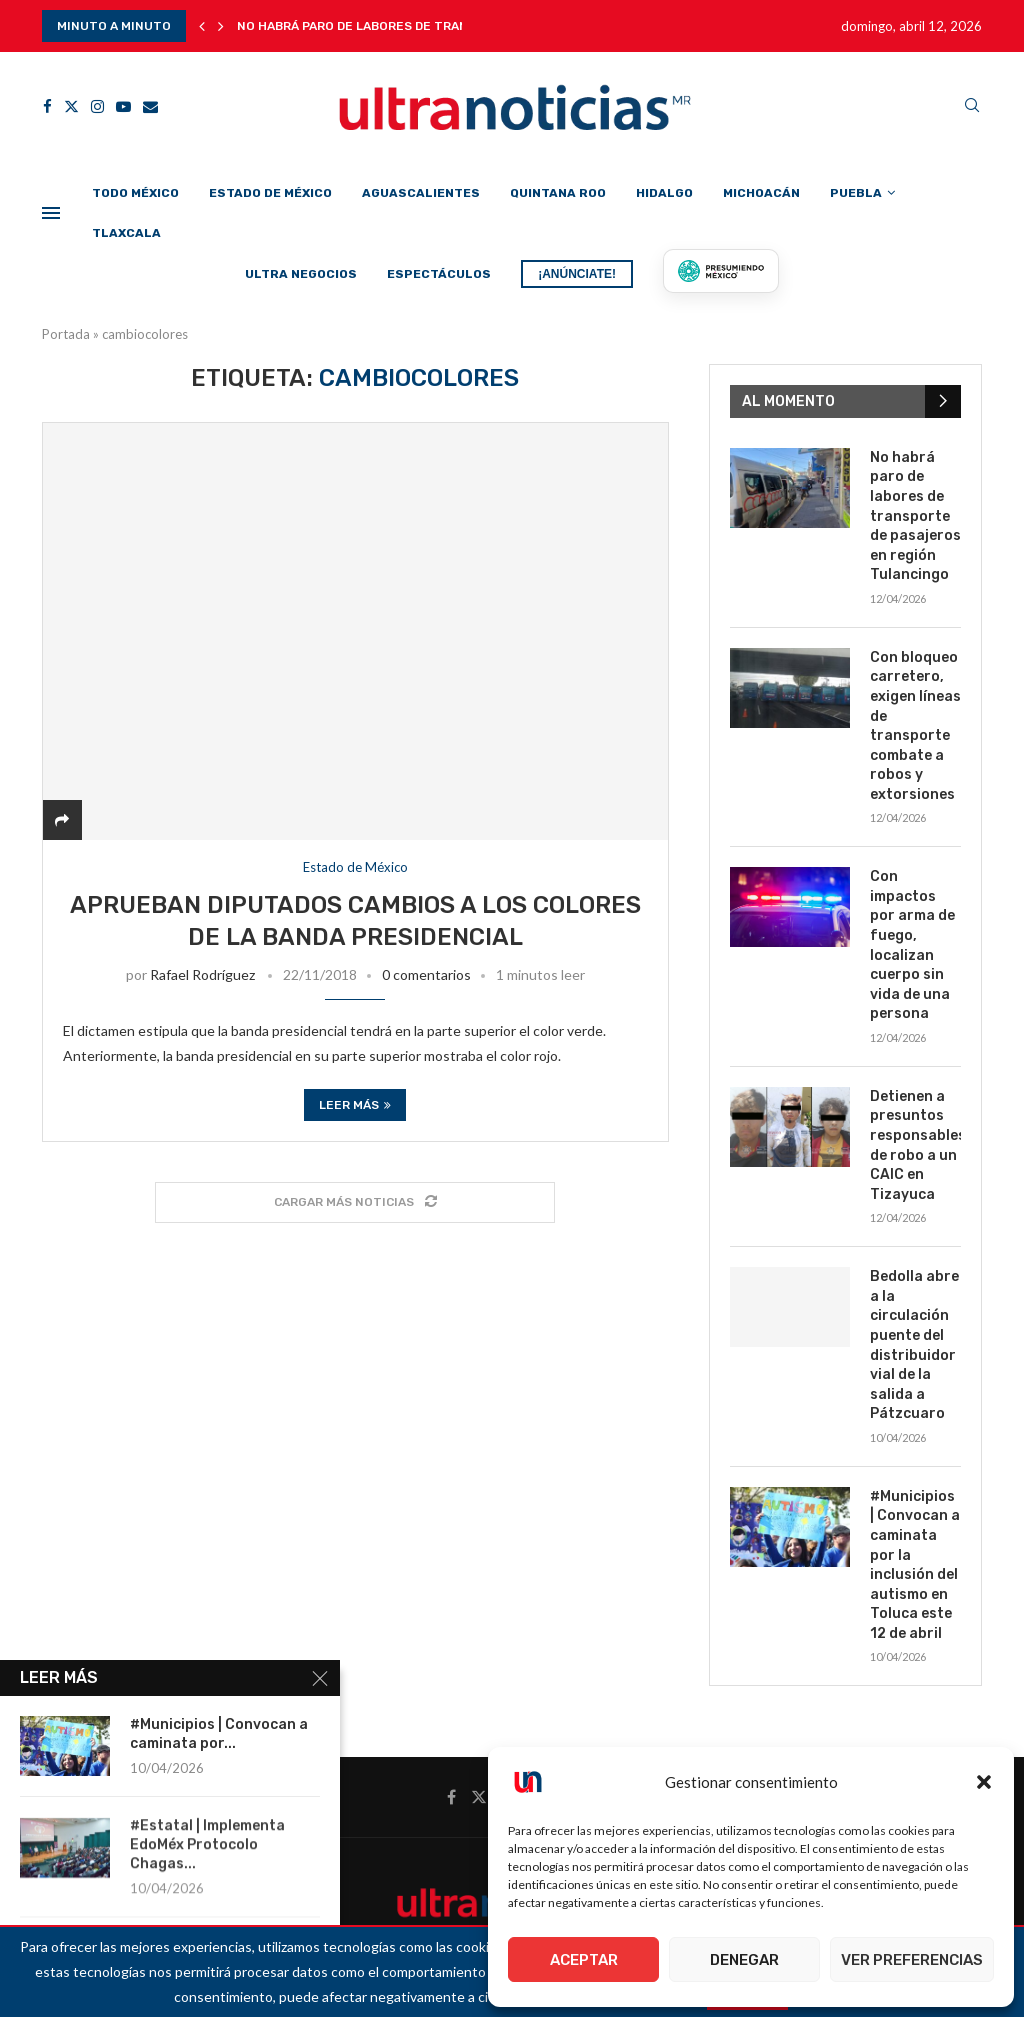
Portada (66, 334)
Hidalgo (664, 193)
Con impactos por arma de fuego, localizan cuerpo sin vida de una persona (912, 945)
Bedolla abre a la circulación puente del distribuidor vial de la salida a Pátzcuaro (914, 1345)
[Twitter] (71, 106)
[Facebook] (47, 106)
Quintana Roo (558, 193)
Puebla (856, 193)
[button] (984, 1782)
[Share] (62, 819)
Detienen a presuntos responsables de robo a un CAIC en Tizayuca (915, 1145)
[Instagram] (97, 106)
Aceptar (584, 1960)
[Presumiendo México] (721, 271)
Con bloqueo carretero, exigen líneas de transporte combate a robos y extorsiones (915, 726)
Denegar (744, 1960)
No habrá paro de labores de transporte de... (391, 26)
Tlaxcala (126, 233)
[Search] (972, 106)
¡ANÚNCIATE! (577, 274)
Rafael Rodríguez (202, 974)
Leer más (355, 1105)
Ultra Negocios (301, 274)
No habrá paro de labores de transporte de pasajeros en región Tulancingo (915, 516)
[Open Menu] (51, 213)
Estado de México (270, 193)
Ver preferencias (912, 1960)
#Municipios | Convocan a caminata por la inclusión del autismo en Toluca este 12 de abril (915, 1565)
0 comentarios (426, 974)
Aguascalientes (421, 193)
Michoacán (761, 193)
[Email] (150, 106)
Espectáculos (439, 274)
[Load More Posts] (355, 1202)
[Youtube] (123, 106)
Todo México (135, 193)
